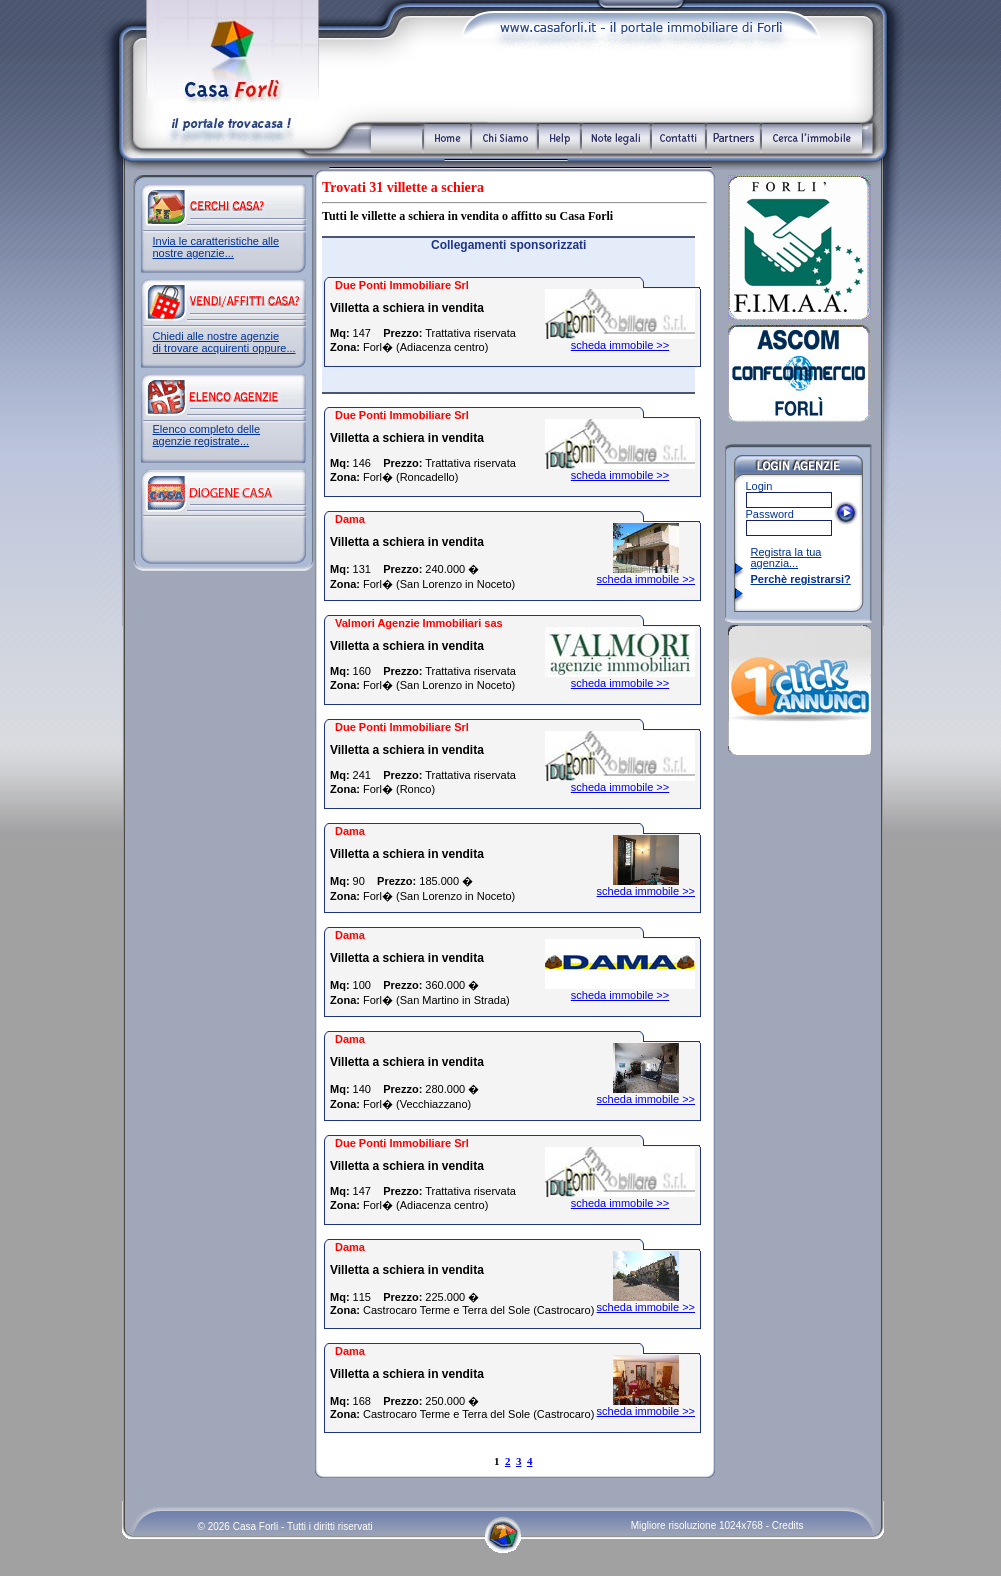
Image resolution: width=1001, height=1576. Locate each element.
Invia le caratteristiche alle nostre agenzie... (216, 247)
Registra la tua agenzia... (786, 557)
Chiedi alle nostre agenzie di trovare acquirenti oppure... (224, 342)
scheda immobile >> (620, 345)
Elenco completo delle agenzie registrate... (207, 435)
